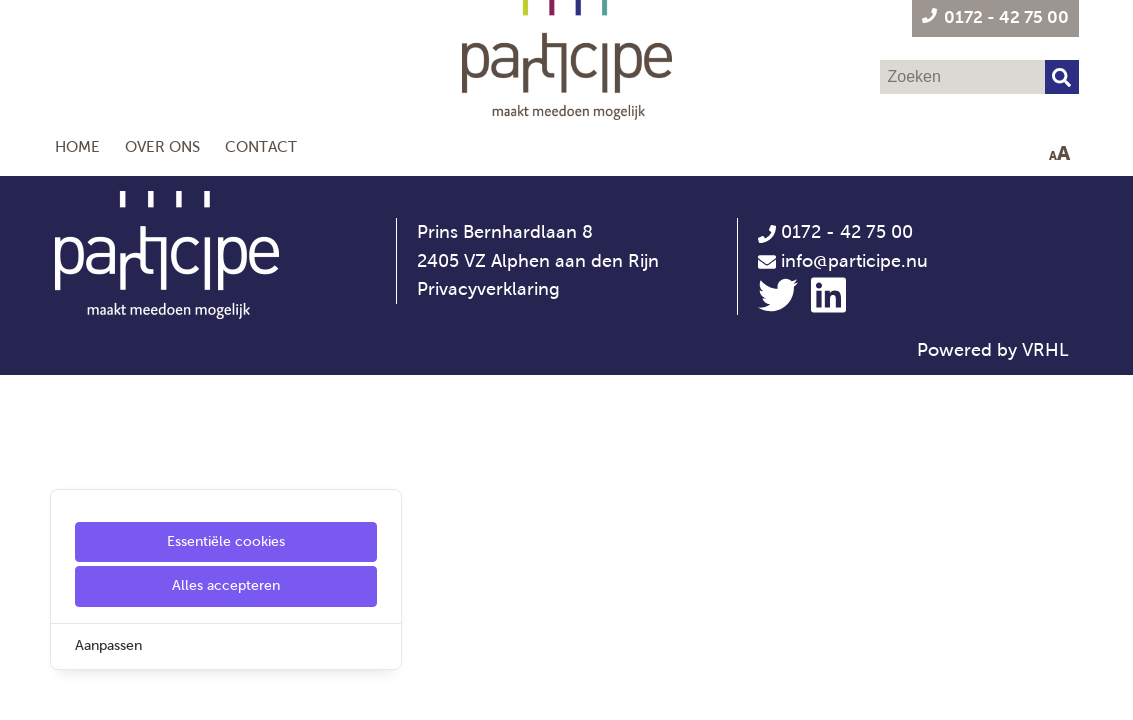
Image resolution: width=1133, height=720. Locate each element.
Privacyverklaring (488, 289)
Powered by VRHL (993, 350)
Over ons (162, 146)
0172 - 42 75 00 (835, 232)
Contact (261, 146)
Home (77, 146)
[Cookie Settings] (23, 690)
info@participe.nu (854, 261)
